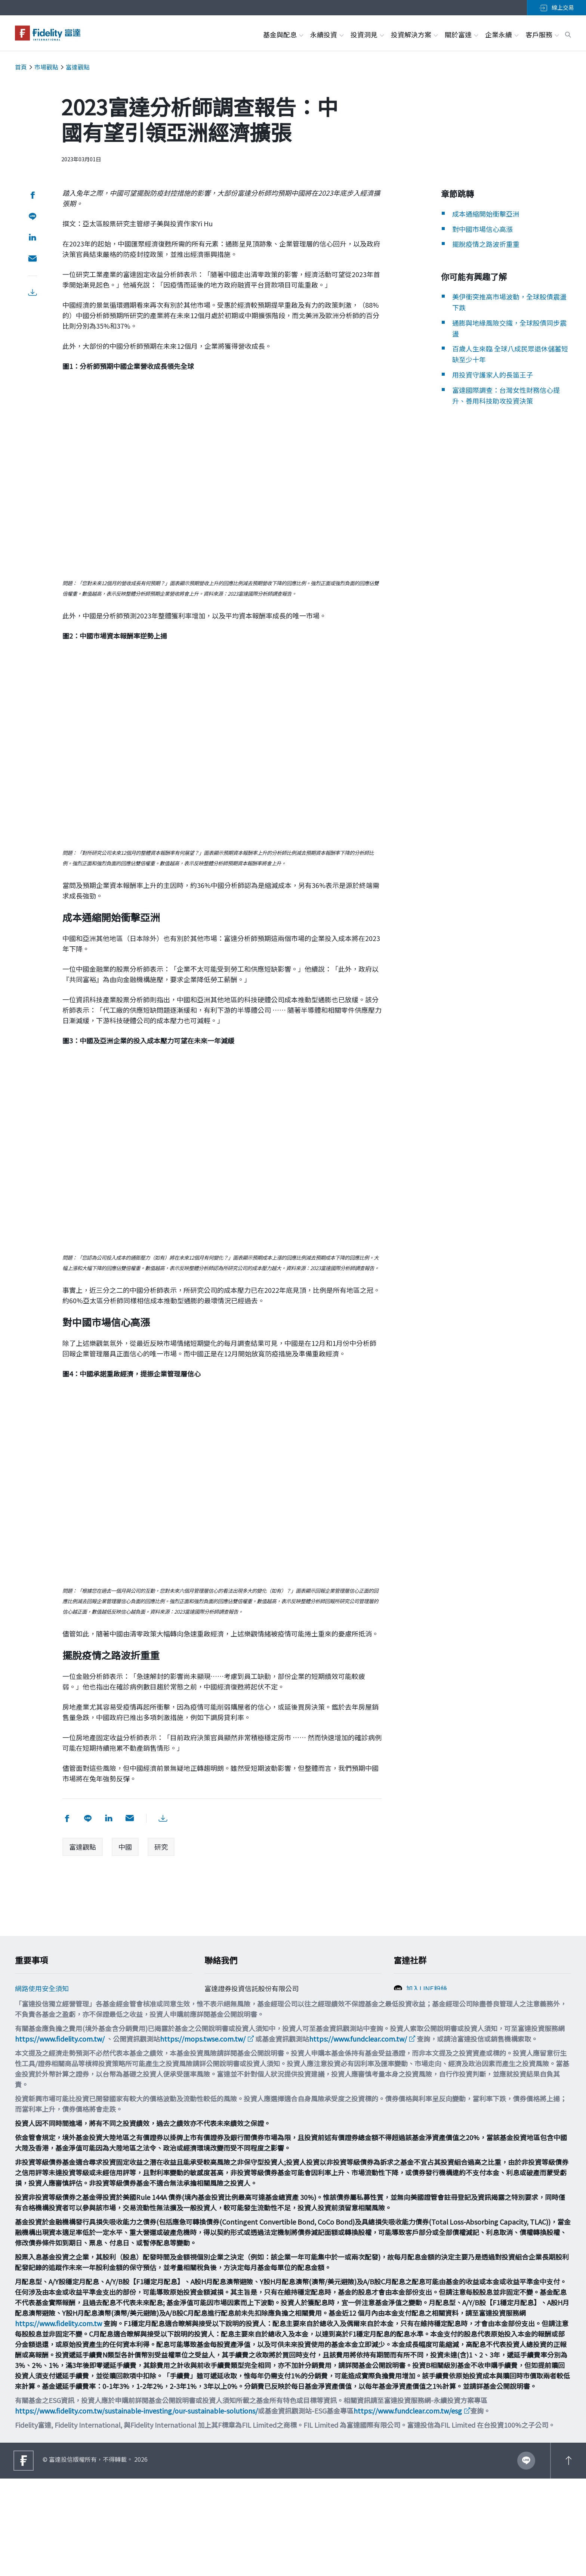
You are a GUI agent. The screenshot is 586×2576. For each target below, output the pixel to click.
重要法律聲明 (35, 2066)
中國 (125, 1847)
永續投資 (326, 34)
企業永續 (501, 34)
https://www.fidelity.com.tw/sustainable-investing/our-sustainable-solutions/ (136, 2508)
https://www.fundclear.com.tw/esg (408, 2508)
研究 (161, 1847)
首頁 (21, 66)
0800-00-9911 (229, 2033)
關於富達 (461, 34)
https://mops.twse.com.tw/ (203, 2136)
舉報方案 (28, 2037)
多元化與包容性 (38, 2081)
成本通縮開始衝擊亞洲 (485, 213)
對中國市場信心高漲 (482, 229)
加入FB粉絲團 (427, 2007)
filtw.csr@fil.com (236, 2060)
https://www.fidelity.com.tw (58, 2421)
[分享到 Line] (31, 216)
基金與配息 (283, 34)
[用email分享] (31, 259)
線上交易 (556, 7)
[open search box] (568, 33)
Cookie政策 (32, 2007)
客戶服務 (541, 34)
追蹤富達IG (422, 2023)
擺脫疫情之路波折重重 (485, 244)
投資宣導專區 (35, 2052)
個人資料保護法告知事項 (52, 2022)
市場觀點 (46, 66)
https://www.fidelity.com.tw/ (60, 2136)
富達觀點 (78, 66)
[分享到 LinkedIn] (31, 237)
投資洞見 (367, 34)
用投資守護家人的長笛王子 (492, 374)
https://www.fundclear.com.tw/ (358, 2136)
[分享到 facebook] (31, 195)
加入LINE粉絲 (426, 1992)
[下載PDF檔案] (31, 292)
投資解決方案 (414, 34)
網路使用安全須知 (42, 1992)
